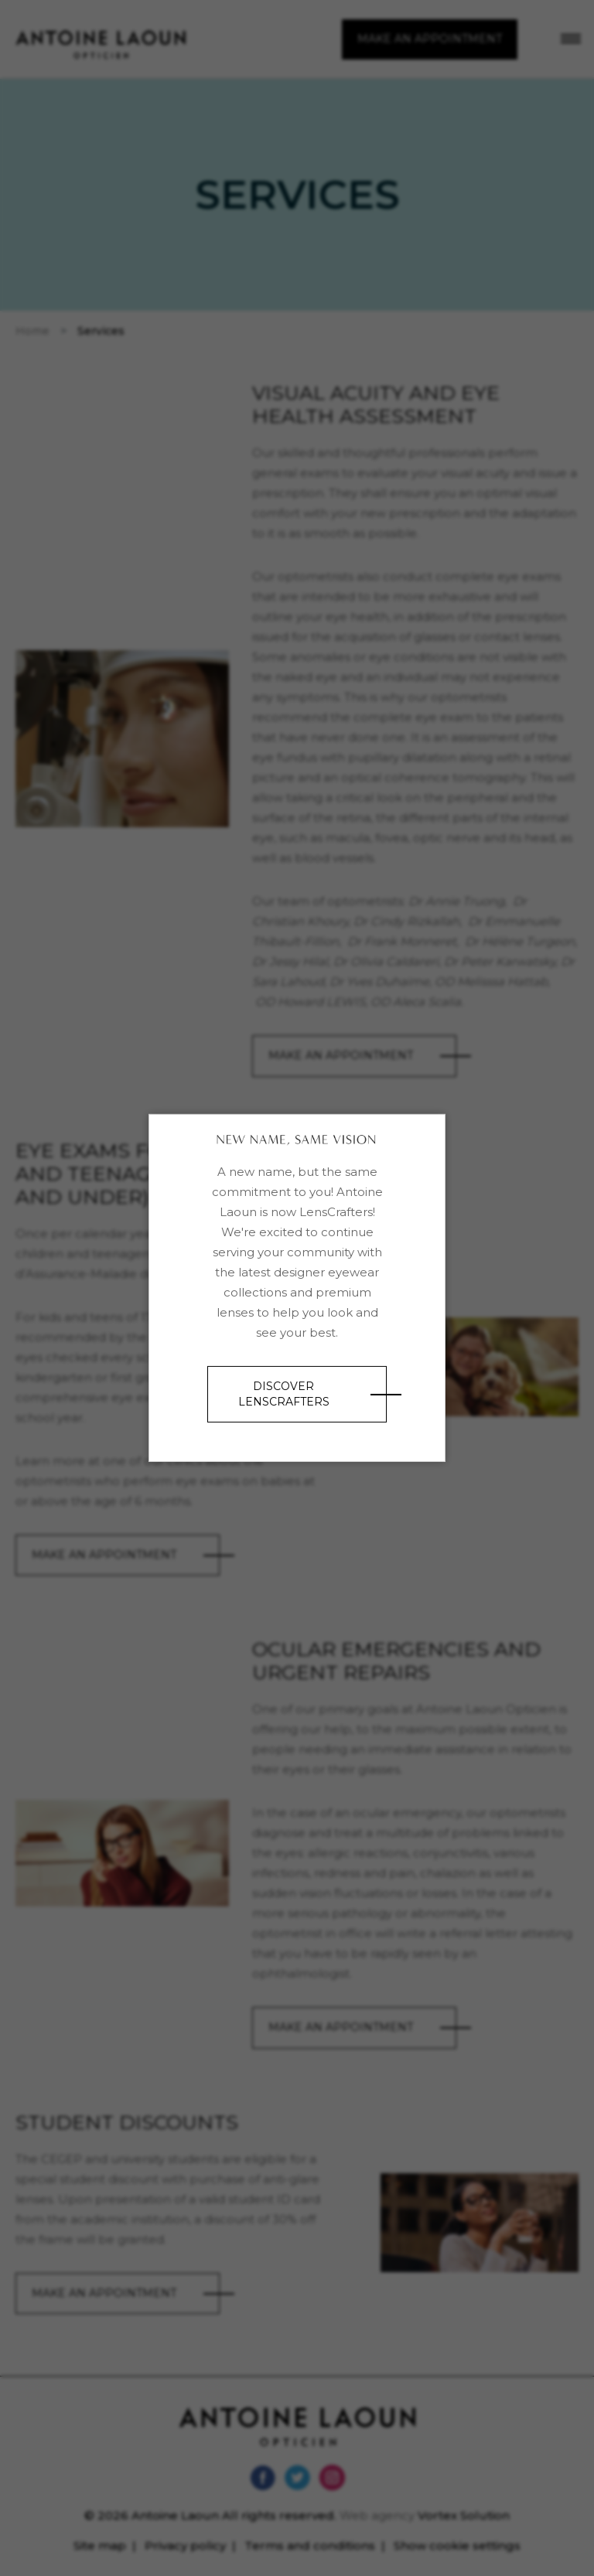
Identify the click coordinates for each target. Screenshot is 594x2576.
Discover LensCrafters (283, 1394)
